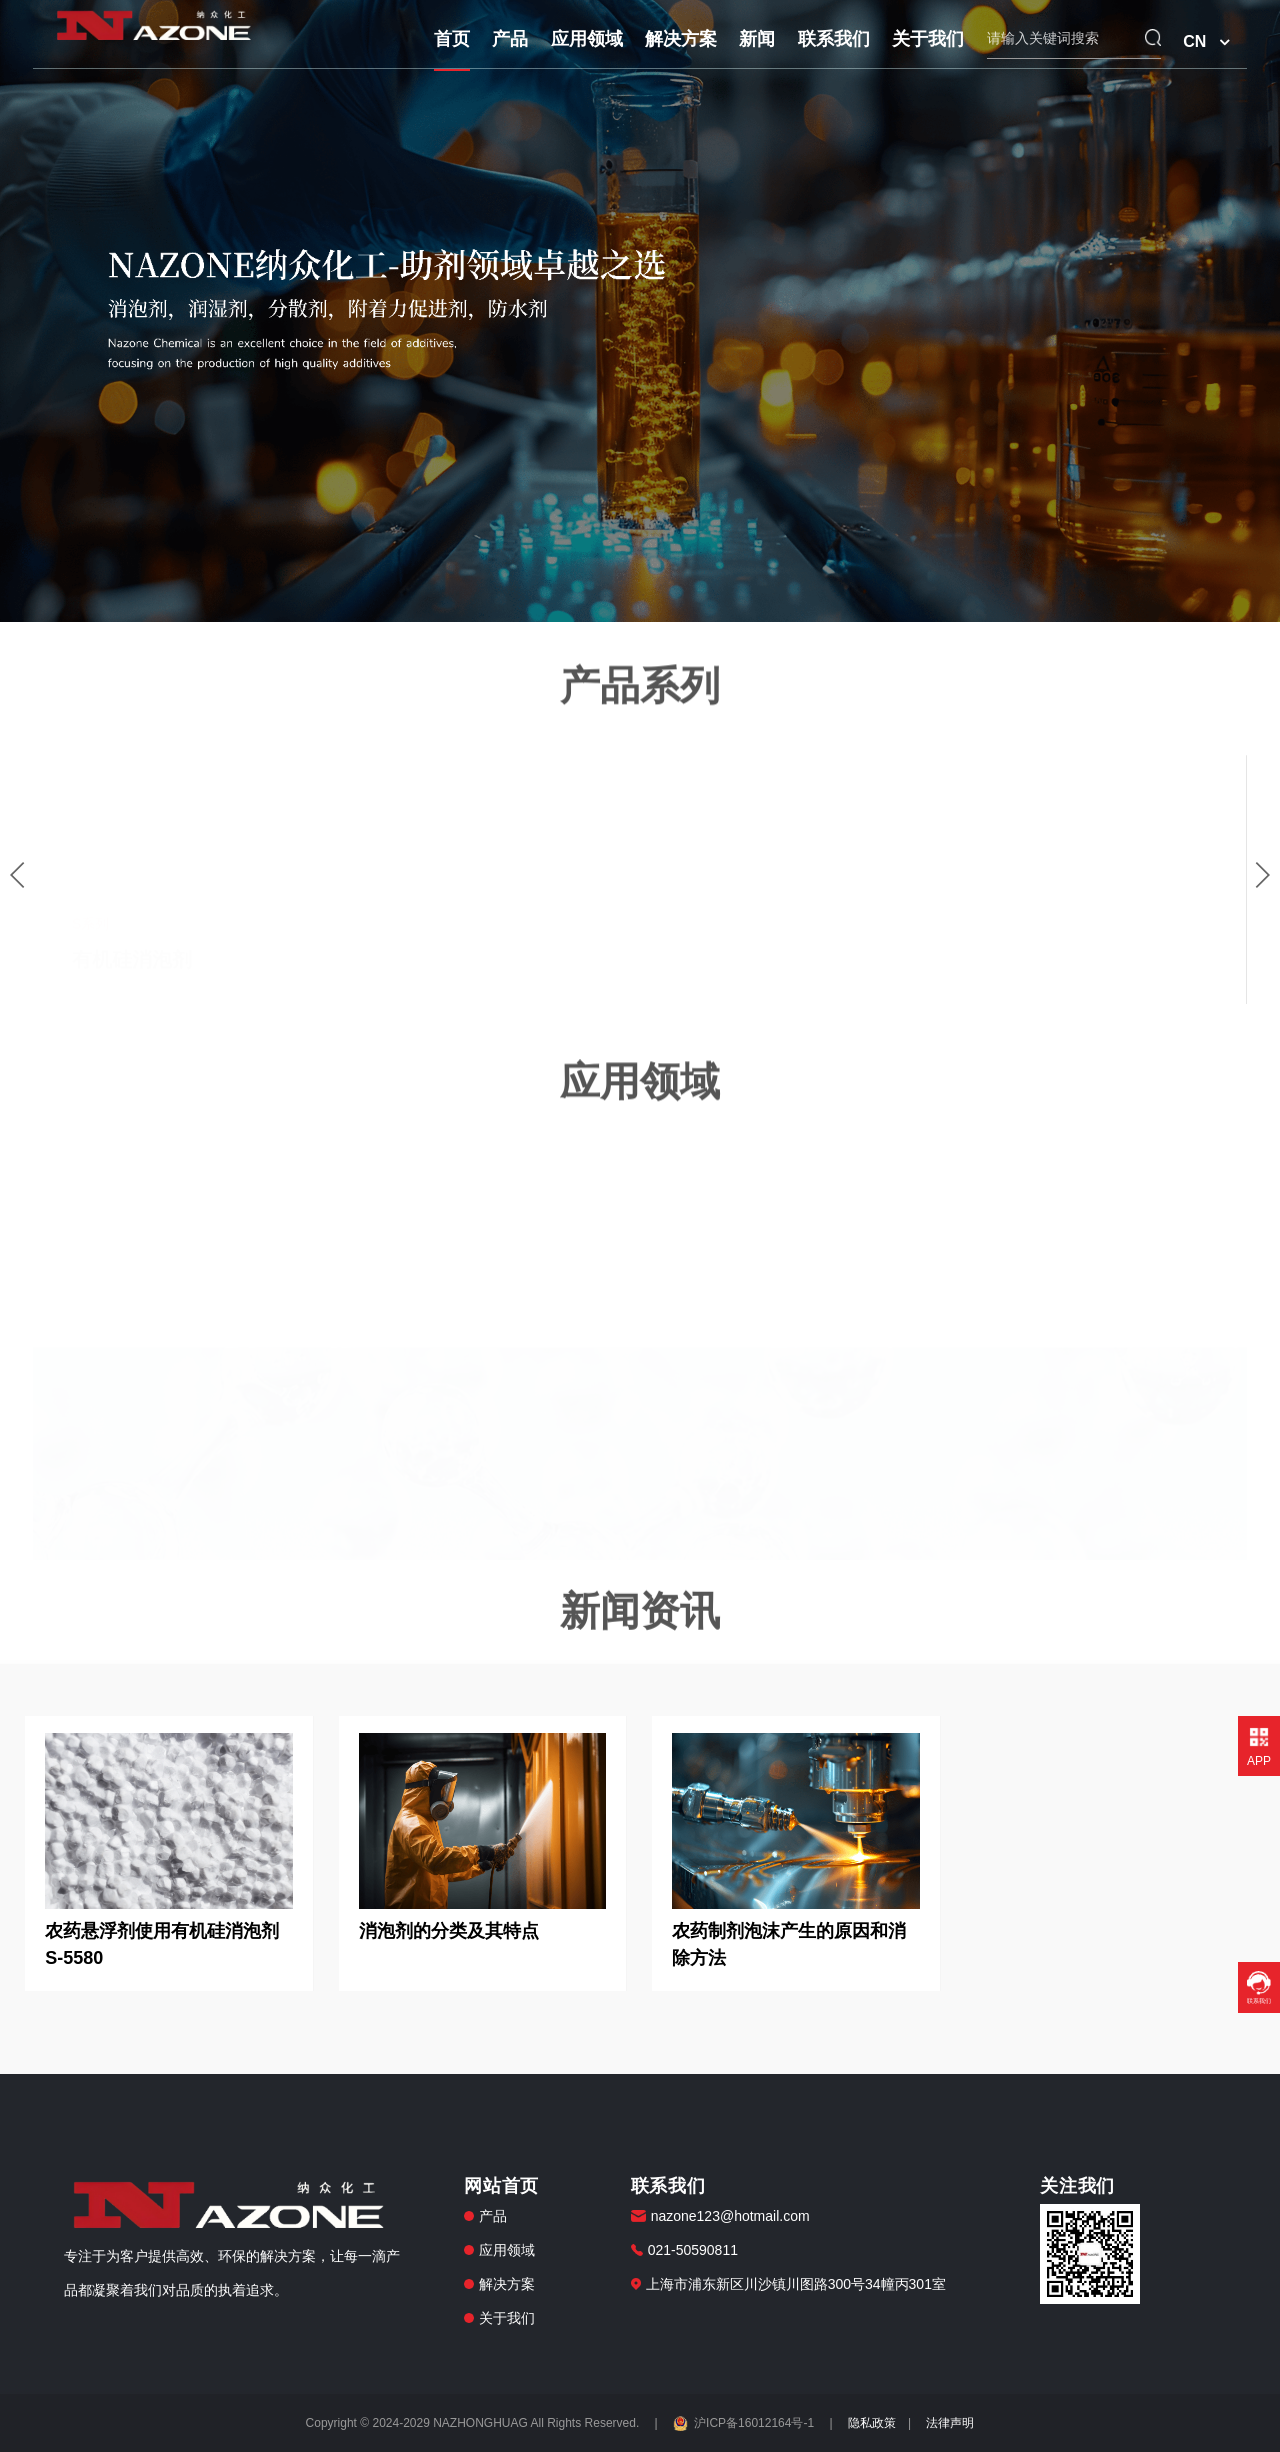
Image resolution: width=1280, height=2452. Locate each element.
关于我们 (928, 39)
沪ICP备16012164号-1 (745, 2423)
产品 (510, 39)
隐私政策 (872, 2423)
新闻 (757, 39)
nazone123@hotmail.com (730, 2216)
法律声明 (950, 2423)
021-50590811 (693, 2250)
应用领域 (587, 39)
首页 (452, 39)
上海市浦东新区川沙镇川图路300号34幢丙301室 (796, 2284)
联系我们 (834, 39)
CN (1194, 41)
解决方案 (681, 39)
